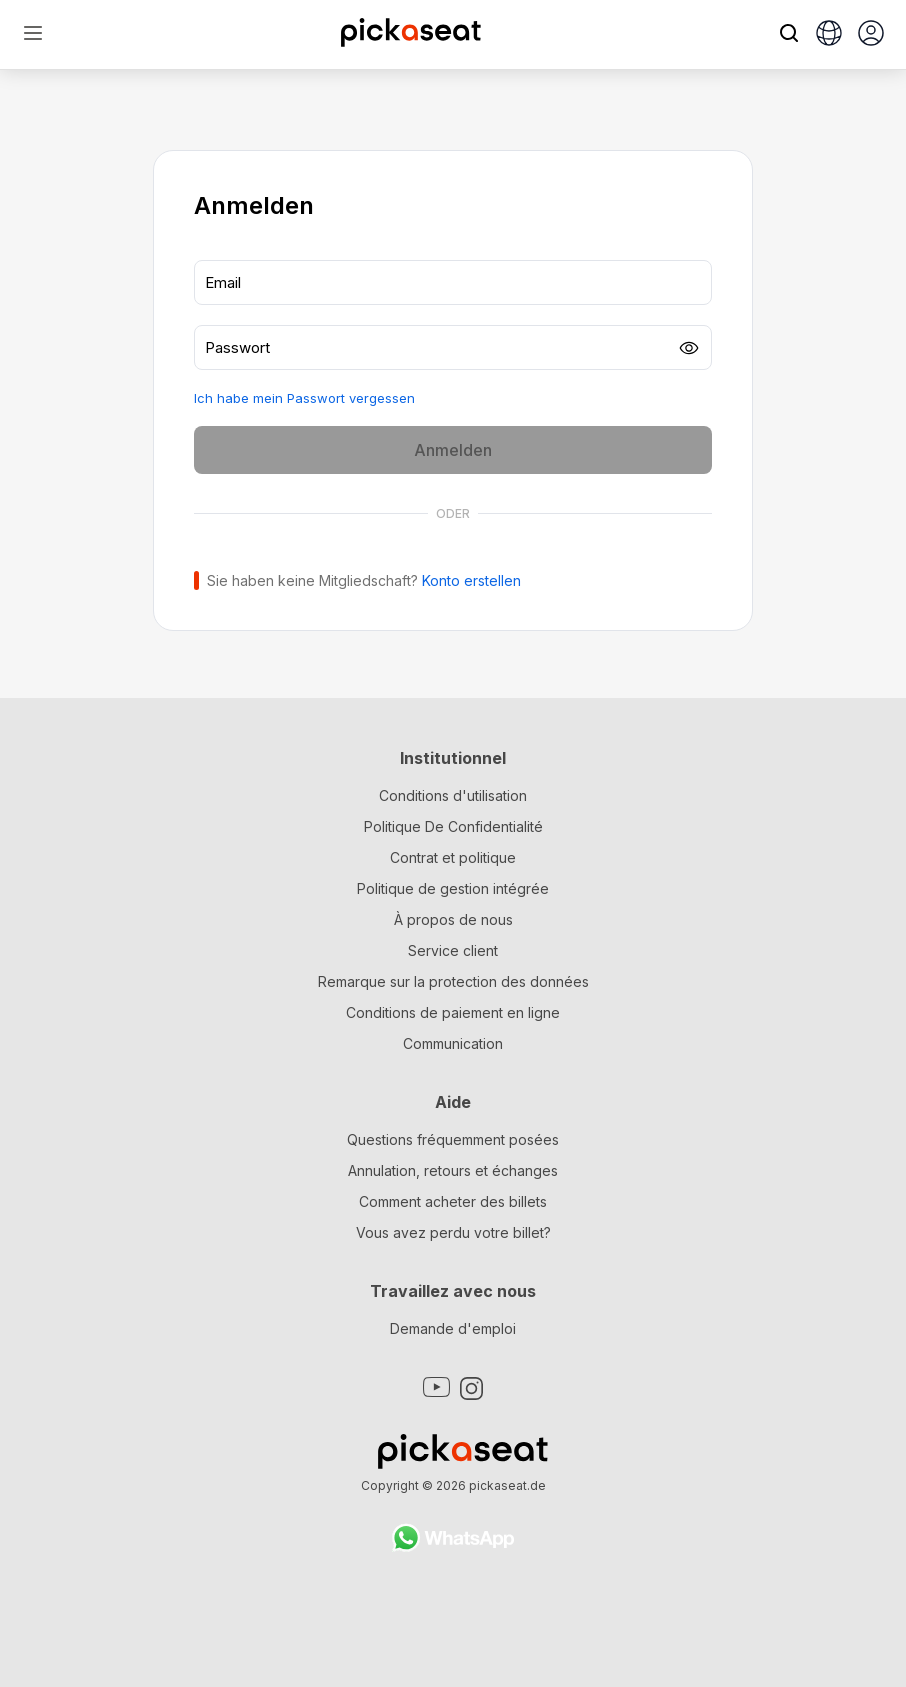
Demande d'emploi (453, 1328)
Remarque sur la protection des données (453, 981)
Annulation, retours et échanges (453, 1170)
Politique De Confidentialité (453, 826)
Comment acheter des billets (453, 1201)
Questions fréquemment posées (453, 1139)
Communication (453, 1043)
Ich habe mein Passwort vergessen (304, 398)
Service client (453, 950)
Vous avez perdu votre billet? (453, 1232)
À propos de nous (453, 919)
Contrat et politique (453, 857)
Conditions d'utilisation (453, 795)
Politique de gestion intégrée (453, 888)
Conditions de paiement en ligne (453, 1012)
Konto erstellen (471, 580)
